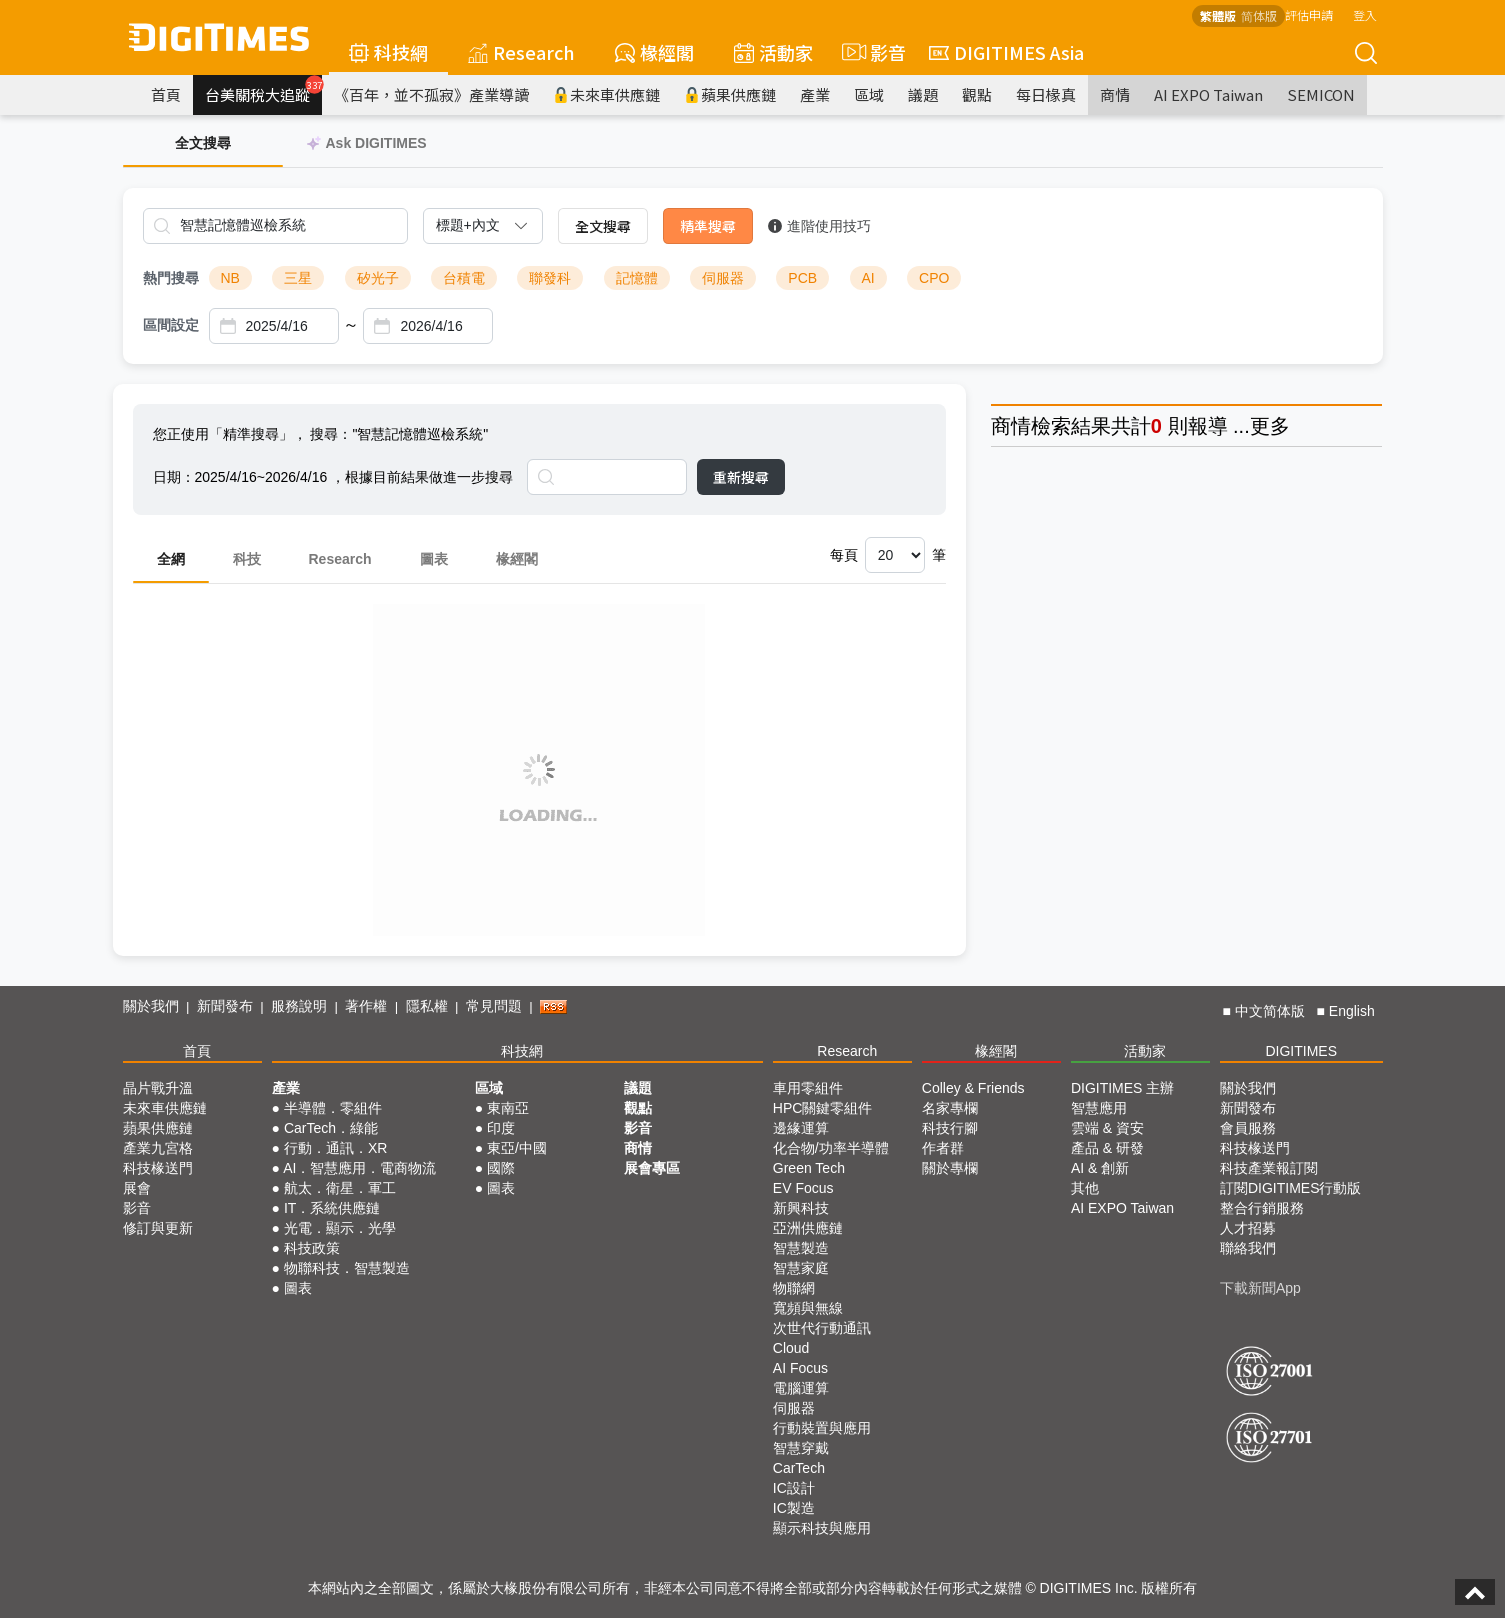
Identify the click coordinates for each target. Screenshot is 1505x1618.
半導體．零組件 (333, 1108)
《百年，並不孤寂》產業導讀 (431, 94)
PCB (802, 278)
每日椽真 (1046, 94)
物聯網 (794, 1288)
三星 (298, 278)
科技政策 (312, 1248)
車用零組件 (808, 1088)
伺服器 (723, 278)
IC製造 (794, 1508)
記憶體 (637, 278)
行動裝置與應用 (822, 1428)
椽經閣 (654, 52)
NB (230, 278)
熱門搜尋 (171, 278)
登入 (1365, 14)
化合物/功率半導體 (831, 1148)
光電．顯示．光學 (340, 1228)
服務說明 (299, 1006)
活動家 (773, 52)
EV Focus (803, 1188)
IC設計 (794, 1488)
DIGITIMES (1301, 1051)
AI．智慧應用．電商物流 (359, 1168)
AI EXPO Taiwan (1208, 94)
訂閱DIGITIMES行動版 (1291, 1188)
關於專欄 (950, 1168)
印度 (501, 1128)
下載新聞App (1260, 1288)
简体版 (1259, 15)
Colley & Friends (973, 1088)
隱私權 (427, 1006)
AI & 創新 (1100, 1168)
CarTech (799, 1468)
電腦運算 (801, 1388)
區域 (869, 94)
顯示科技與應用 (822, 1528)
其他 (1085, 1188)
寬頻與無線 (808, 1308)
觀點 (977, 94)
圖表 (434, 559)
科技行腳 (950, 1128)
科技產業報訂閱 (1269, 1168)
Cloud (791, 1348)
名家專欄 (950, 1108)
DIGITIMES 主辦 (1122, 1088)
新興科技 (801, 1208)
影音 (871, 52)
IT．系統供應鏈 (332, 1208)
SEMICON (1321, 94)
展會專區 (652, 1168)
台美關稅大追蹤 (263, 90)
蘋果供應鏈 (730, 94)
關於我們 (151, 1006)
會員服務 (1248, 1128)
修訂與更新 (158, 1228)
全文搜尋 (603, 226)
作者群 (943, 1148)
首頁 (166, 94)
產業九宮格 (158, 1148)
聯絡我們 (1248, 1248)
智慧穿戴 (801, 1448)
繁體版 (1218, 15)
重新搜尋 (741, 477)
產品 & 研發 (1107, 1148)
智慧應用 (1099, 1108)
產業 (815, 94)
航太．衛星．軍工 (340, 1188)
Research (521, 52)
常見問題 (494, 1006)
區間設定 (171, 325)
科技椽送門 (158, 1168)
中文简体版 (1270, 1011)
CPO (934, 278)
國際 (501, 1168)
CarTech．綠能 (331, 1128)
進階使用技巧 (819, 226)
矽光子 (378, 278)
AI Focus (800, 1368)
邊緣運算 (801, 1128)
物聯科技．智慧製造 (347, 1268)
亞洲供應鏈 (808, 1228)
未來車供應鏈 (606, 94)
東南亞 (508, 1108)
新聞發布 (225, 1006)
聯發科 (550, 278)
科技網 (388, 52)
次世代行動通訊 (822, 1328)
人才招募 (1248, 1228)
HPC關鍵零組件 (823, 1108)
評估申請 (1309, 14)
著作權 (366, 1006)
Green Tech (809, 1168)
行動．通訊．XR (335, 1148)
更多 (1270, 426)
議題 (923, 94)
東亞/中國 (517, 1148)
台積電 (464, 278)
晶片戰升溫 (158, 1088)
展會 (137, 1188)
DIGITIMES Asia (1006, 52)
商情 (1115, 94)
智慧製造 (801, 1248)
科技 (247, 559)
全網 (171, 559)
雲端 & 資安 (1107, 1128)
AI (868, 278)
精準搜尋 (708, 226)
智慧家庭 (801, 1268)
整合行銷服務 (1262, 1208)
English (1352, 1011)
